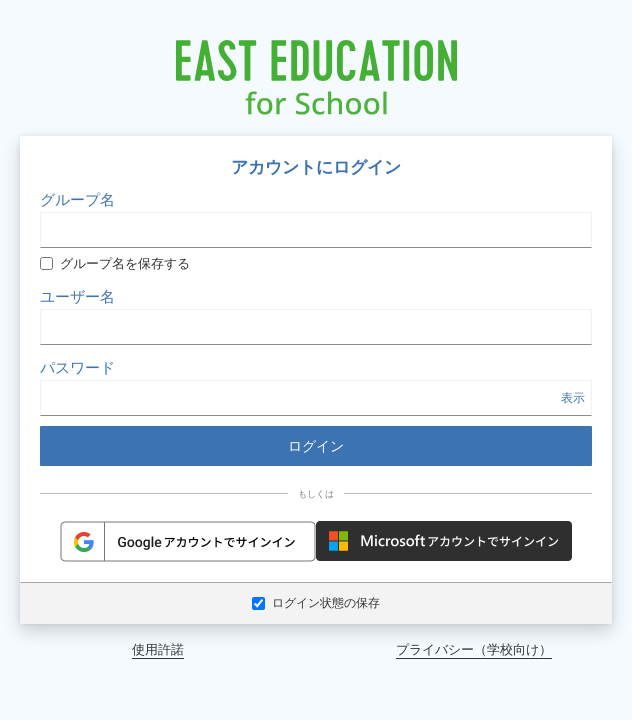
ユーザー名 (77, 296)
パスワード (77, 367)
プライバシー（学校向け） (474, 649)
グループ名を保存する (115, 264)
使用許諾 (158, 649)
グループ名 (77, 199)
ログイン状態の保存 (316, 602)
